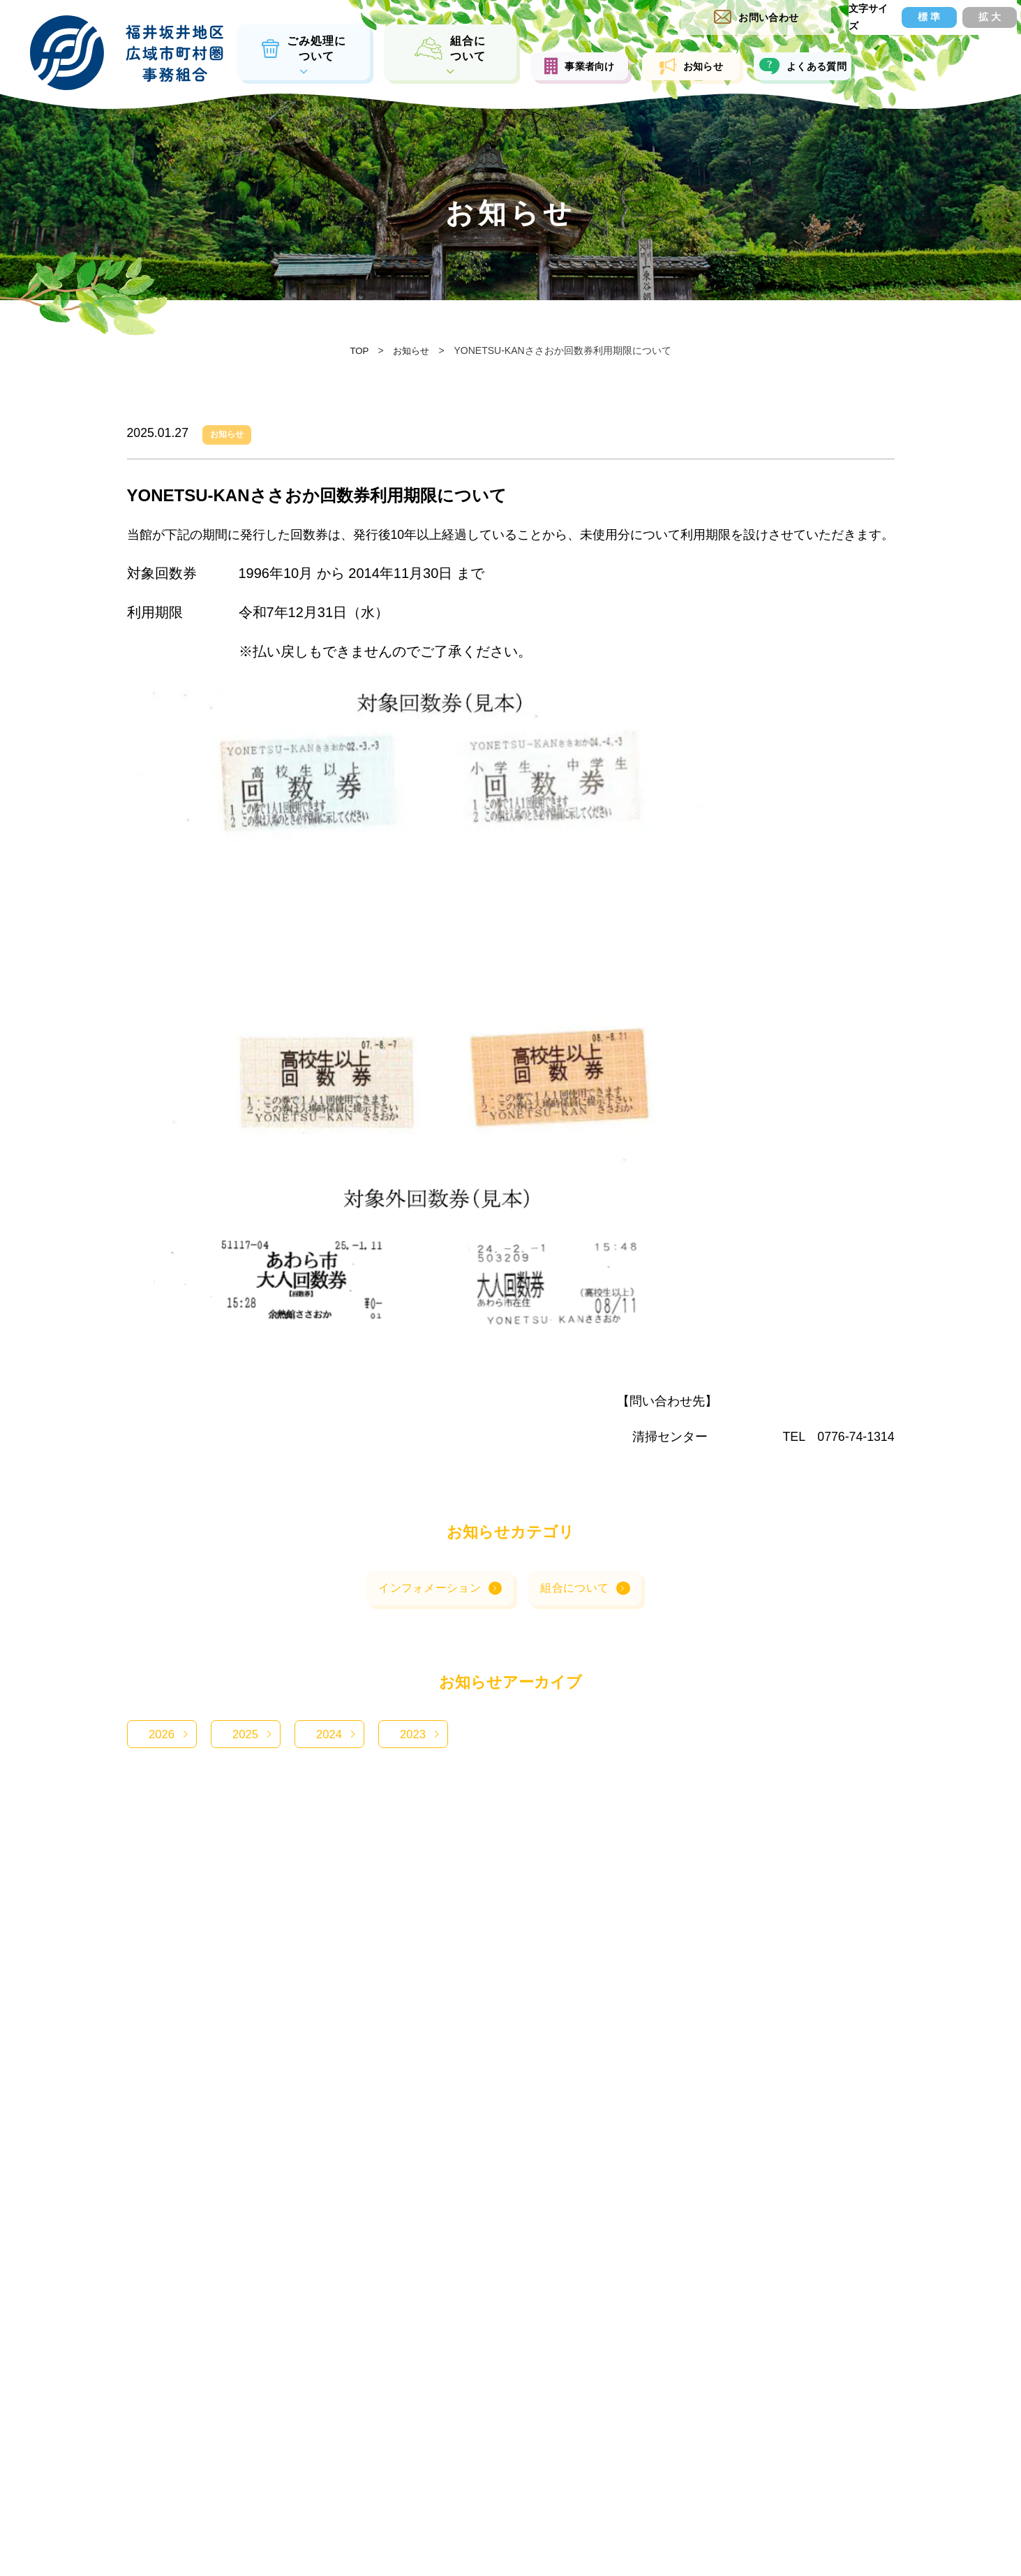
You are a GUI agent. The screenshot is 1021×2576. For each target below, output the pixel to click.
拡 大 (973, 16)
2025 (245, 1759)
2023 (412, 1759)
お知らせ (699, 66)
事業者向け (588, 66)
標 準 (905, 16)
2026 (161, 1759)
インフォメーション (427, 1612)
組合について (576, 1612)
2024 (329, 1759)
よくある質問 (812, 66)
